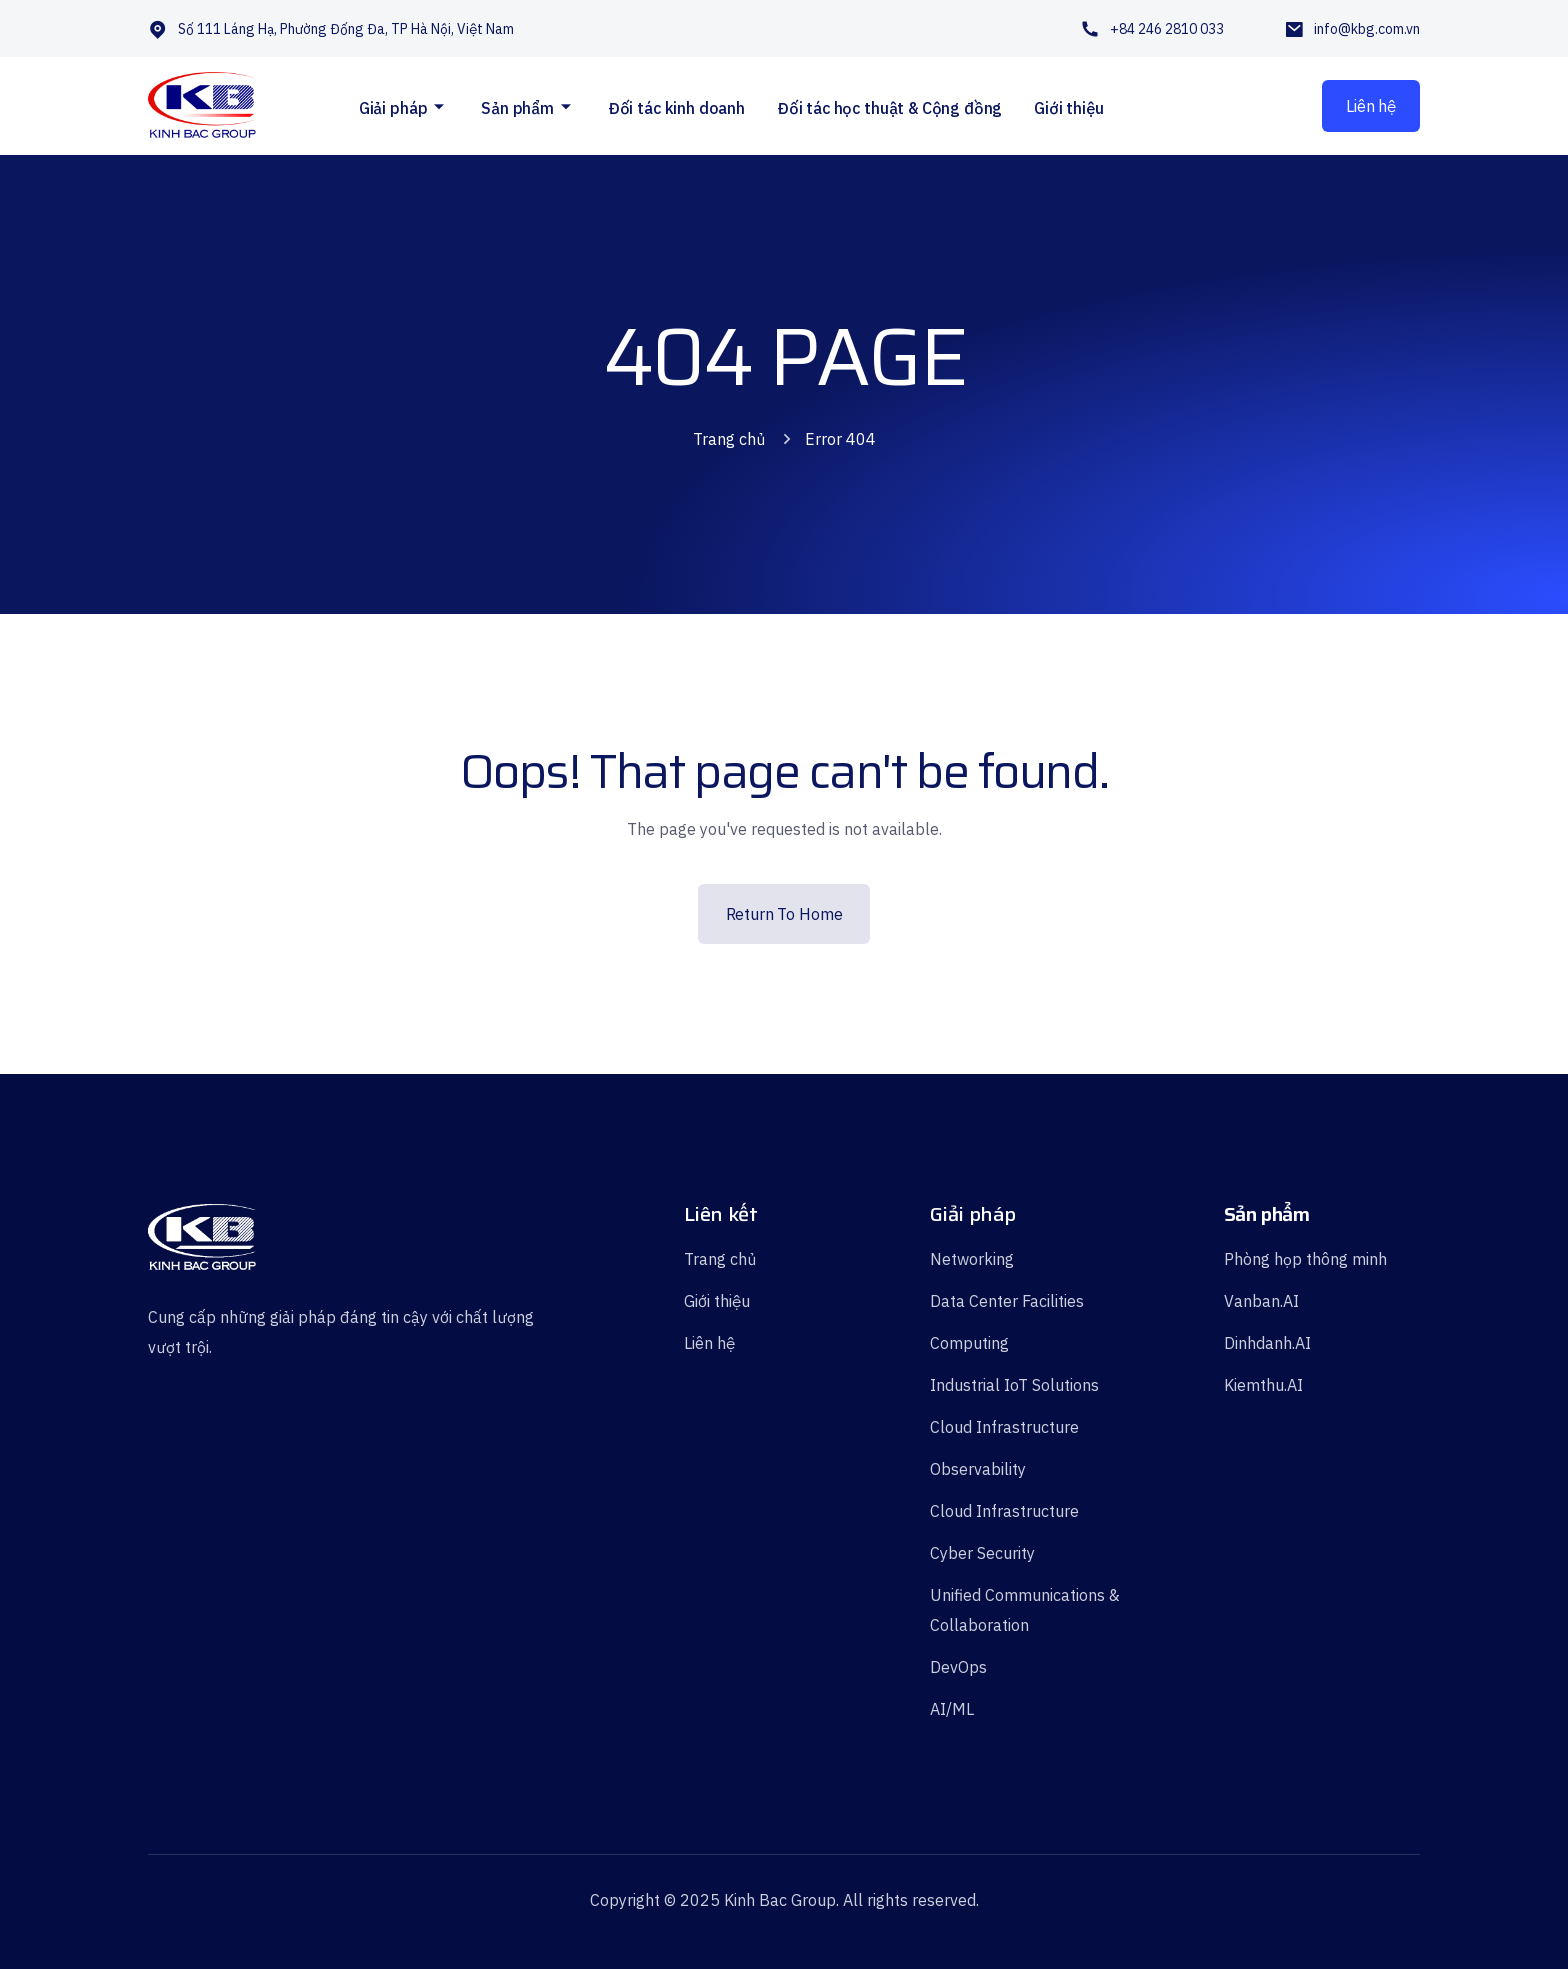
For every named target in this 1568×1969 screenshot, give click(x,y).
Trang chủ (729, 439)
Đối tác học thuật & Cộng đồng (889, 108)
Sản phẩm (517, 108)
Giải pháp (393, 108)
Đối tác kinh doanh (676, 108)
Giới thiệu (1068, 108)
